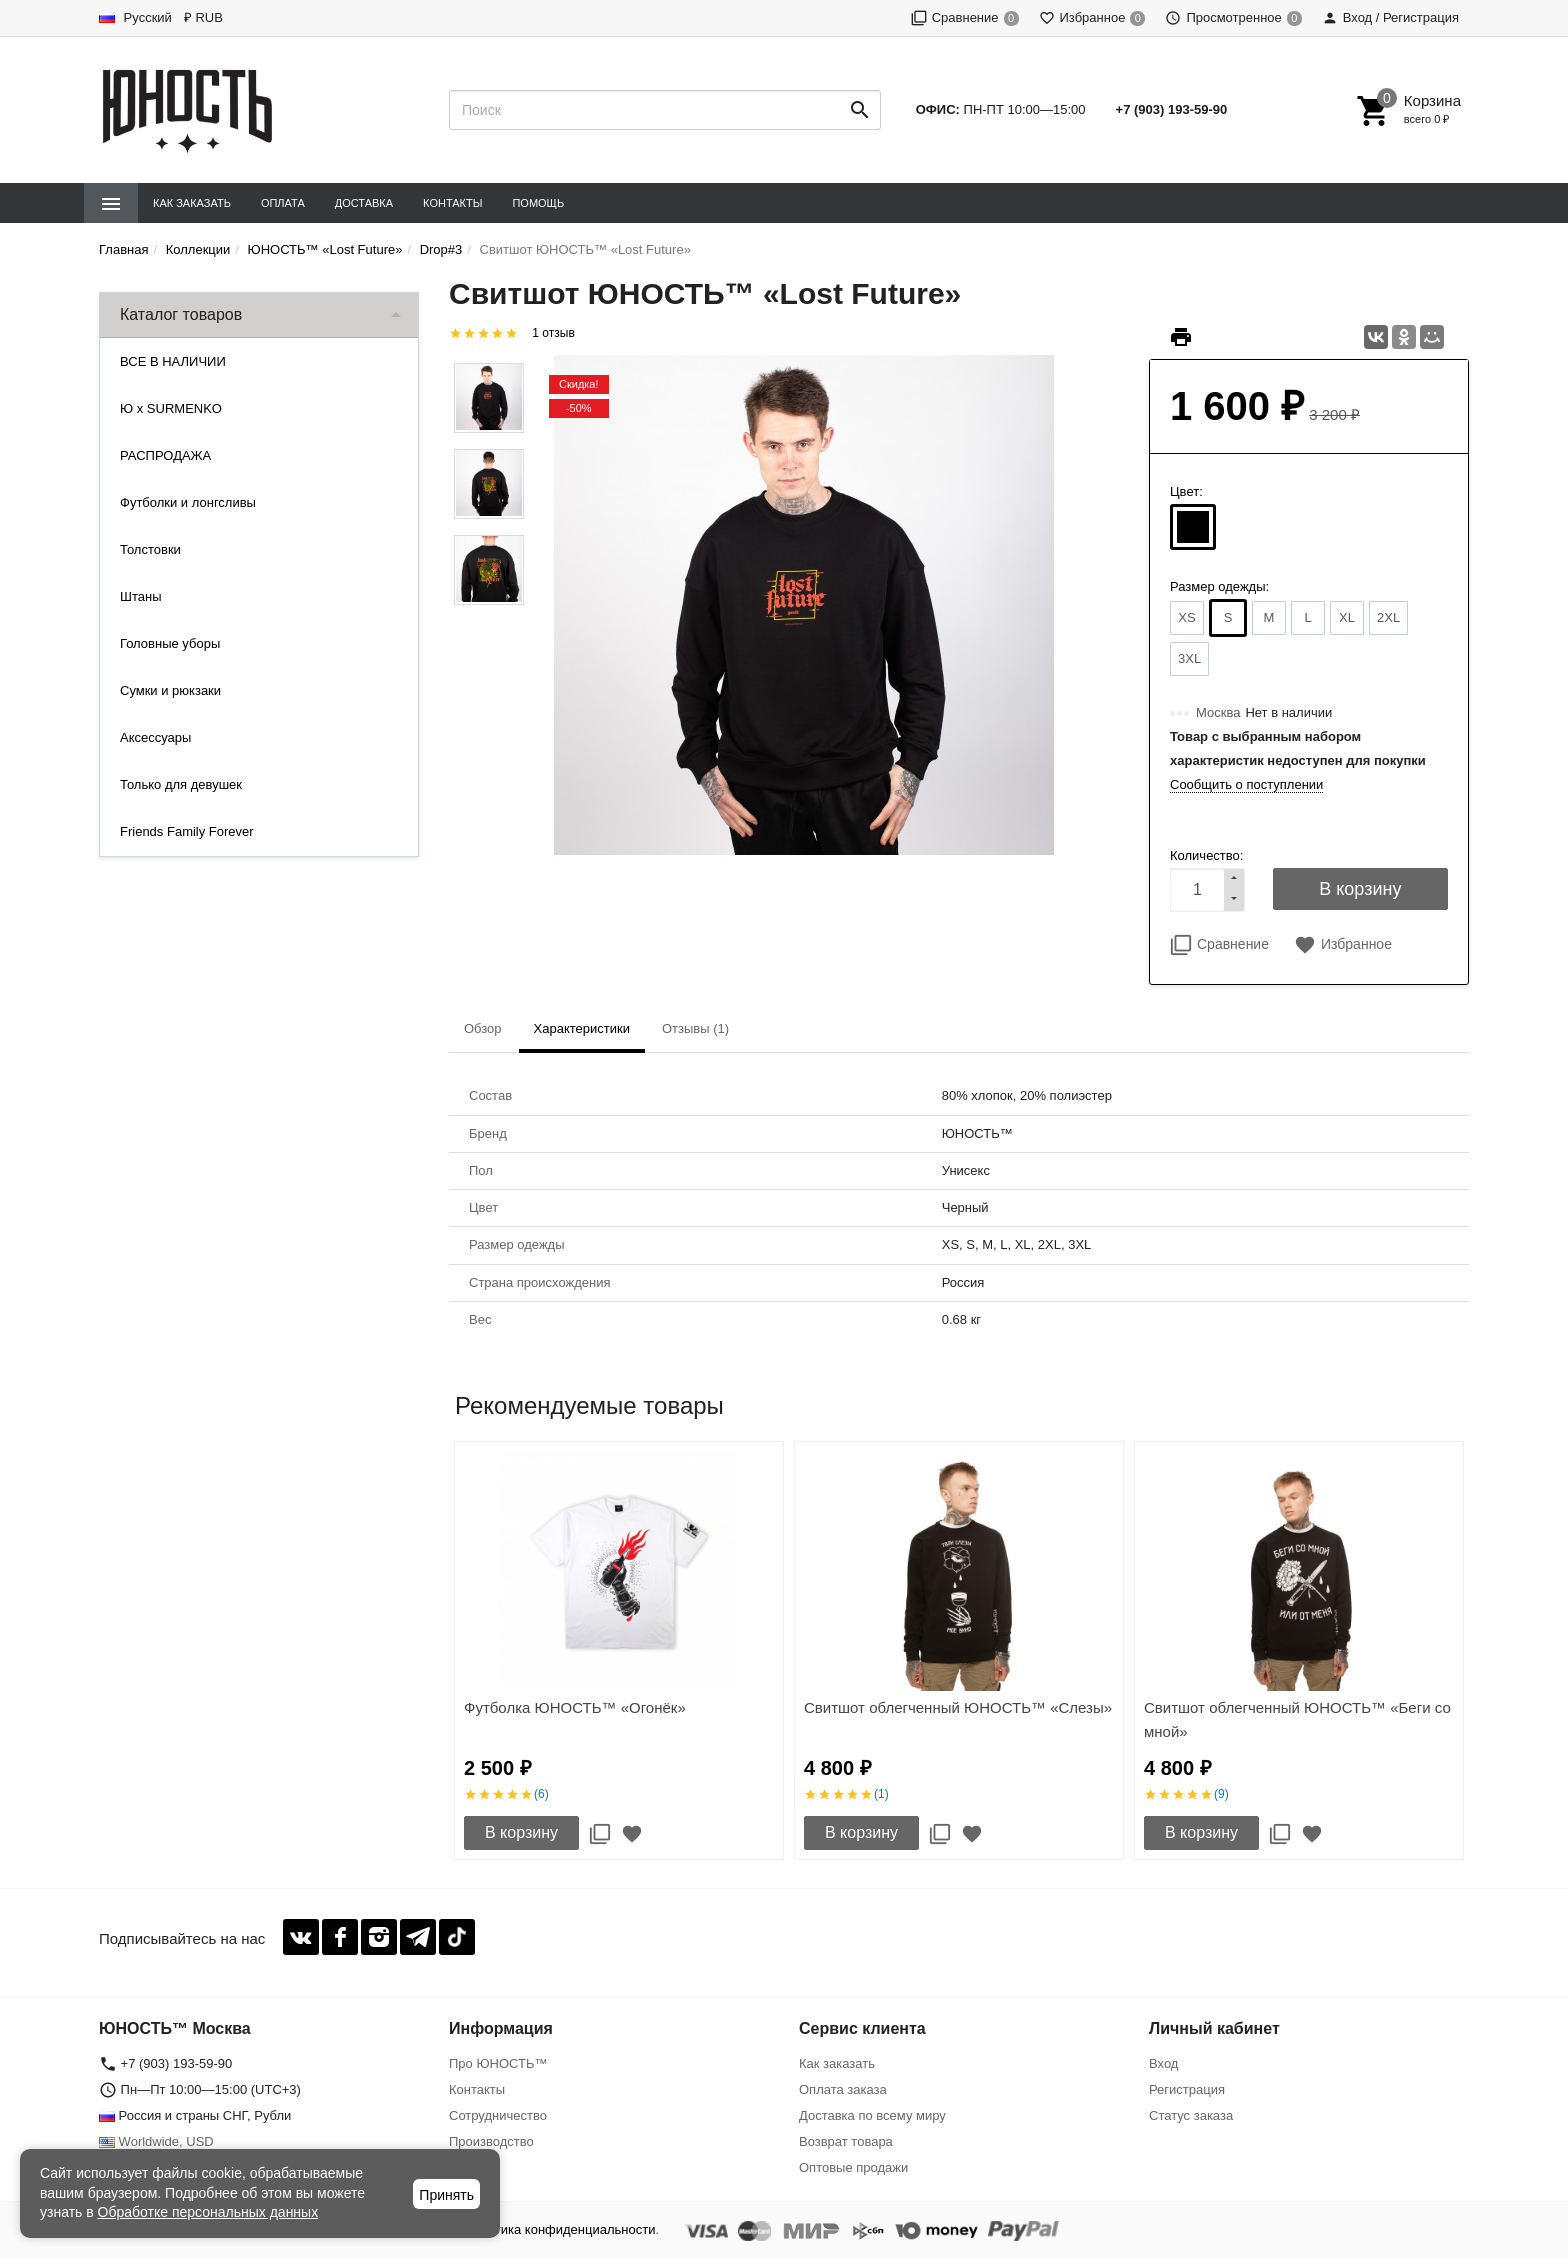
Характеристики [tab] (582, 1028)
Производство (491, 2141)
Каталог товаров (181, 314)
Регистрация (1187, 2089)
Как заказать (192, 203)
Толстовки (150, 549)
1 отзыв (553, 333)
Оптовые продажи (853, 2167)
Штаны (140, 596)
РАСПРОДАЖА (165, 455)
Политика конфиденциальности (560, 2229)
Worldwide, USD (156, 2141)
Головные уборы (170, 643)
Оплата (283, 203)
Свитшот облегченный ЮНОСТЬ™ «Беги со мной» (1297, 1719)
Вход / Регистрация (1390, 17)
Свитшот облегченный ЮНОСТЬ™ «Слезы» (958, 1707)
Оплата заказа (843, 2089)
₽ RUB (203, 17)
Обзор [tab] (483, 1028)
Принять (446, 2195)
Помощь (538, 203)
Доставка (364, 203)
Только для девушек (181, 784)
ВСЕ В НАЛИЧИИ (173, 361)
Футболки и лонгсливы (188, 502)
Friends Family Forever (187, 831)
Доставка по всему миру (872, 2115)
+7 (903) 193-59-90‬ (1172, 109)
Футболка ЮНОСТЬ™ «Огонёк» (575, 1707)
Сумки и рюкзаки (170, 690)
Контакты (452, 203)
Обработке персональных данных (208, 2212)
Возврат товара (846, 2141)
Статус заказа (1191, 2115)
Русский (135, 17)
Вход (1163, 2063)
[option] (619, 1650)
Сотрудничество (498, 2115)
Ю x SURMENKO (171, 408)
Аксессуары (155, 737)
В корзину (521, 1832)
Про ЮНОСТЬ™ (498, 2063)
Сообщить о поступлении (1246, 784)
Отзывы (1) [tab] (695, 1028)
